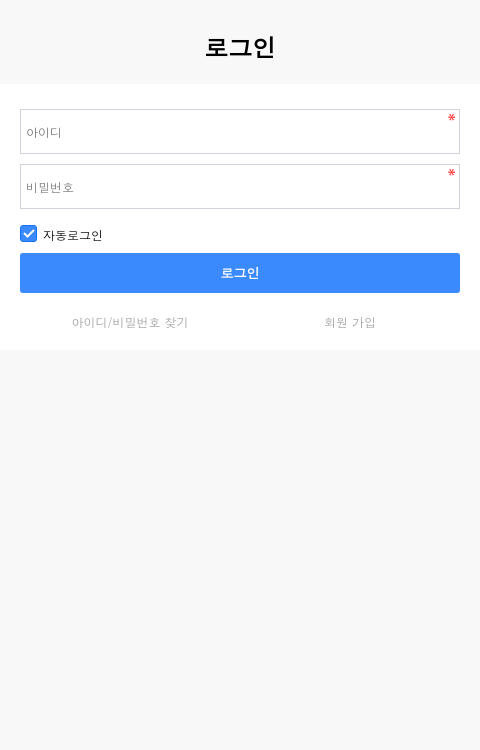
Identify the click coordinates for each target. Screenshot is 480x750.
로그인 (240, 272)
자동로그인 (61, 234)
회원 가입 (350, 321)
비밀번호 (0, 84)
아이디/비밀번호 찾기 (129, 321)
